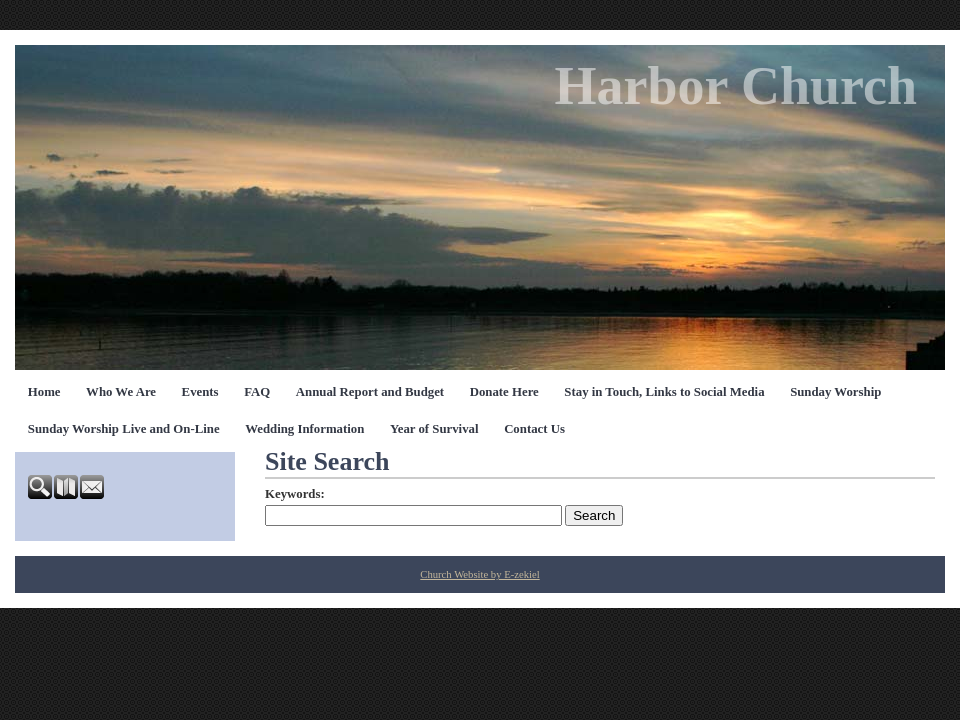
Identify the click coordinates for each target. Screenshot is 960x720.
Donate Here (504, 392)
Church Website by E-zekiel (479, 574)
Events (200, 392)
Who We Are (121, 392)
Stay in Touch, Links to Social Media (664, 392)
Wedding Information (304, 429)
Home (44, 392)
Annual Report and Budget (370, 392)
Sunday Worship (835, 392)
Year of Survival (434, 429)
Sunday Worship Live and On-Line (124, 429)
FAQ (257, 392)
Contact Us (534, 429)
